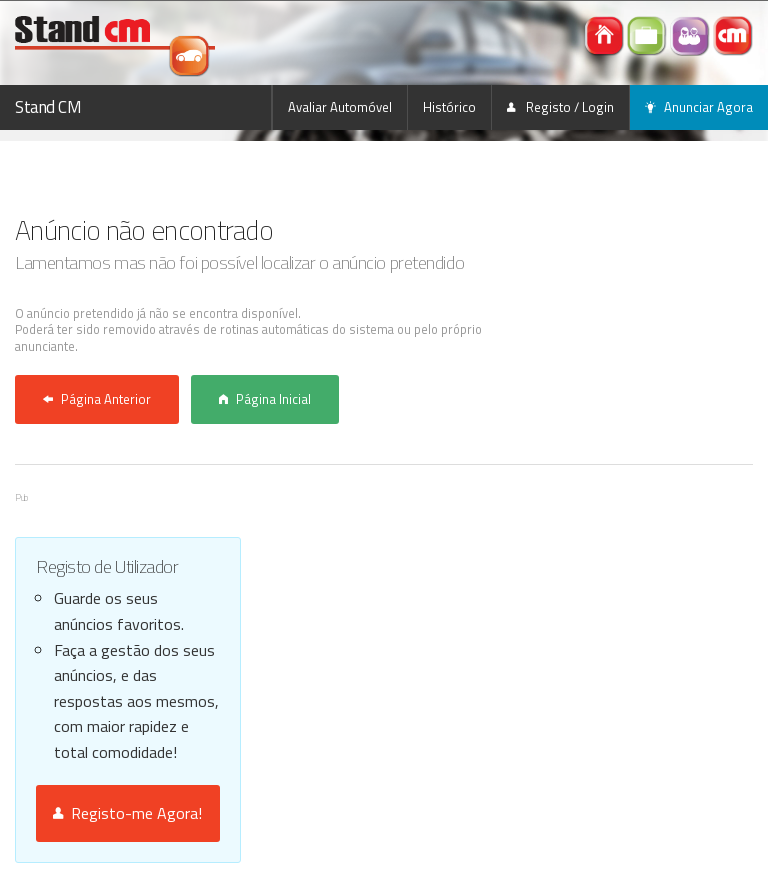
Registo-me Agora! (127, 813)
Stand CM (48, 107)
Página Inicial (265, 399)
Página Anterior (97, 399)
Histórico (449, 107)
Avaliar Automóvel (340, 107)
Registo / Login (560, 107)
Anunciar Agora (699, 107)
